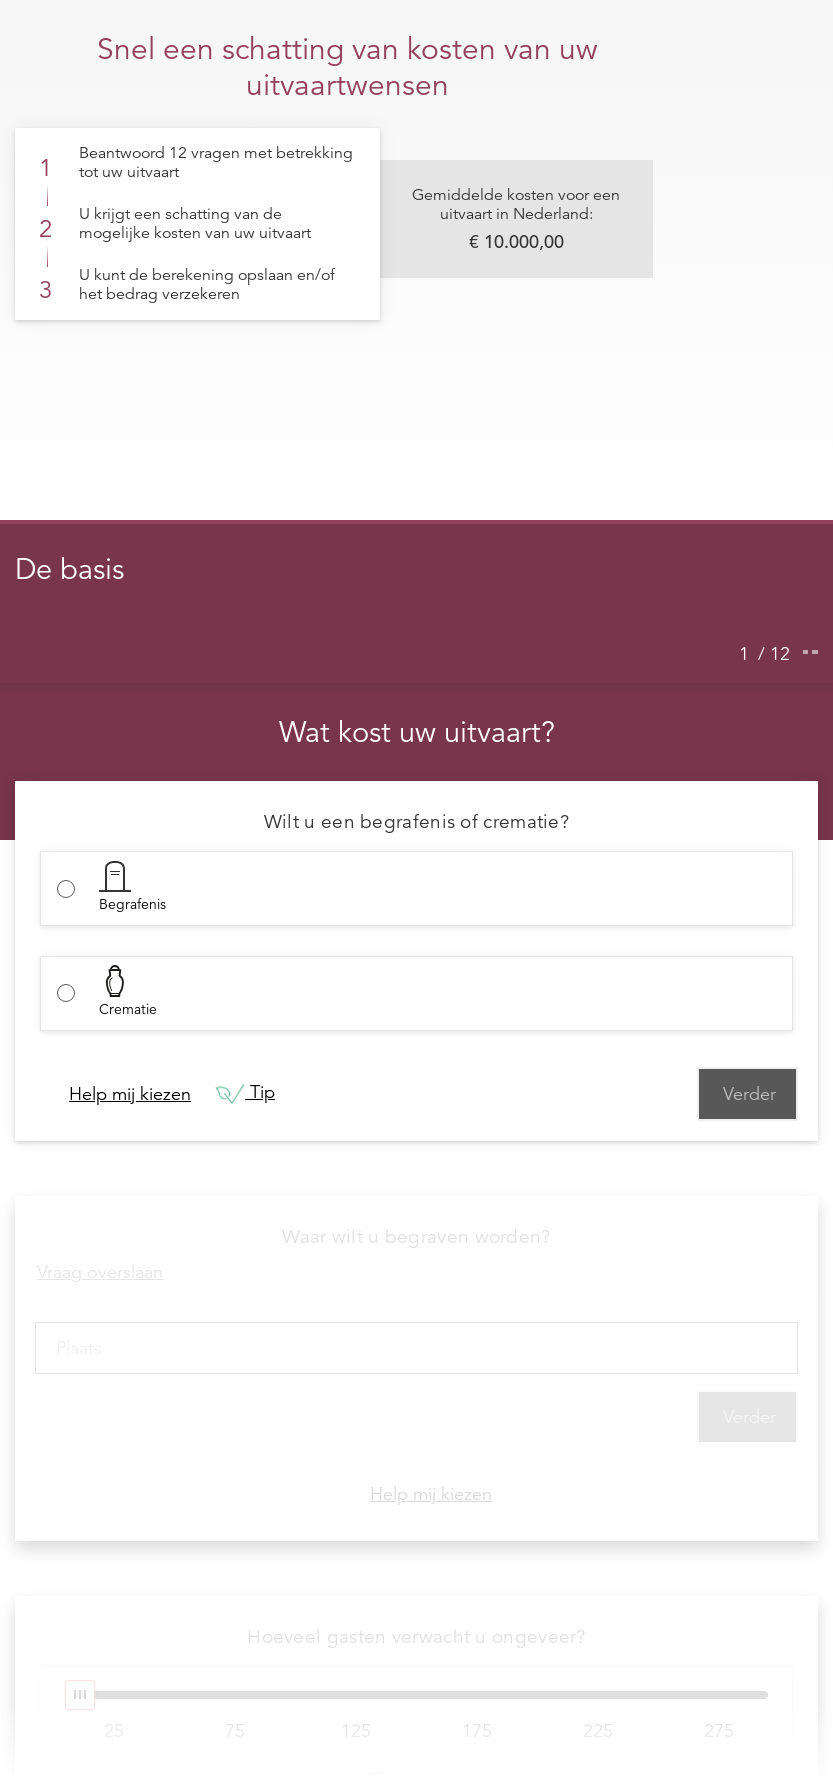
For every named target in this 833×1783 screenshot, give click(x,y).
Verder (749, 1094)
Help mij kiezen (130, 1094)
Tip (245, 1094)
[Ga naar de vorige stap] (806, 652)
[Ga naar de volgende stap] (815, 652)
